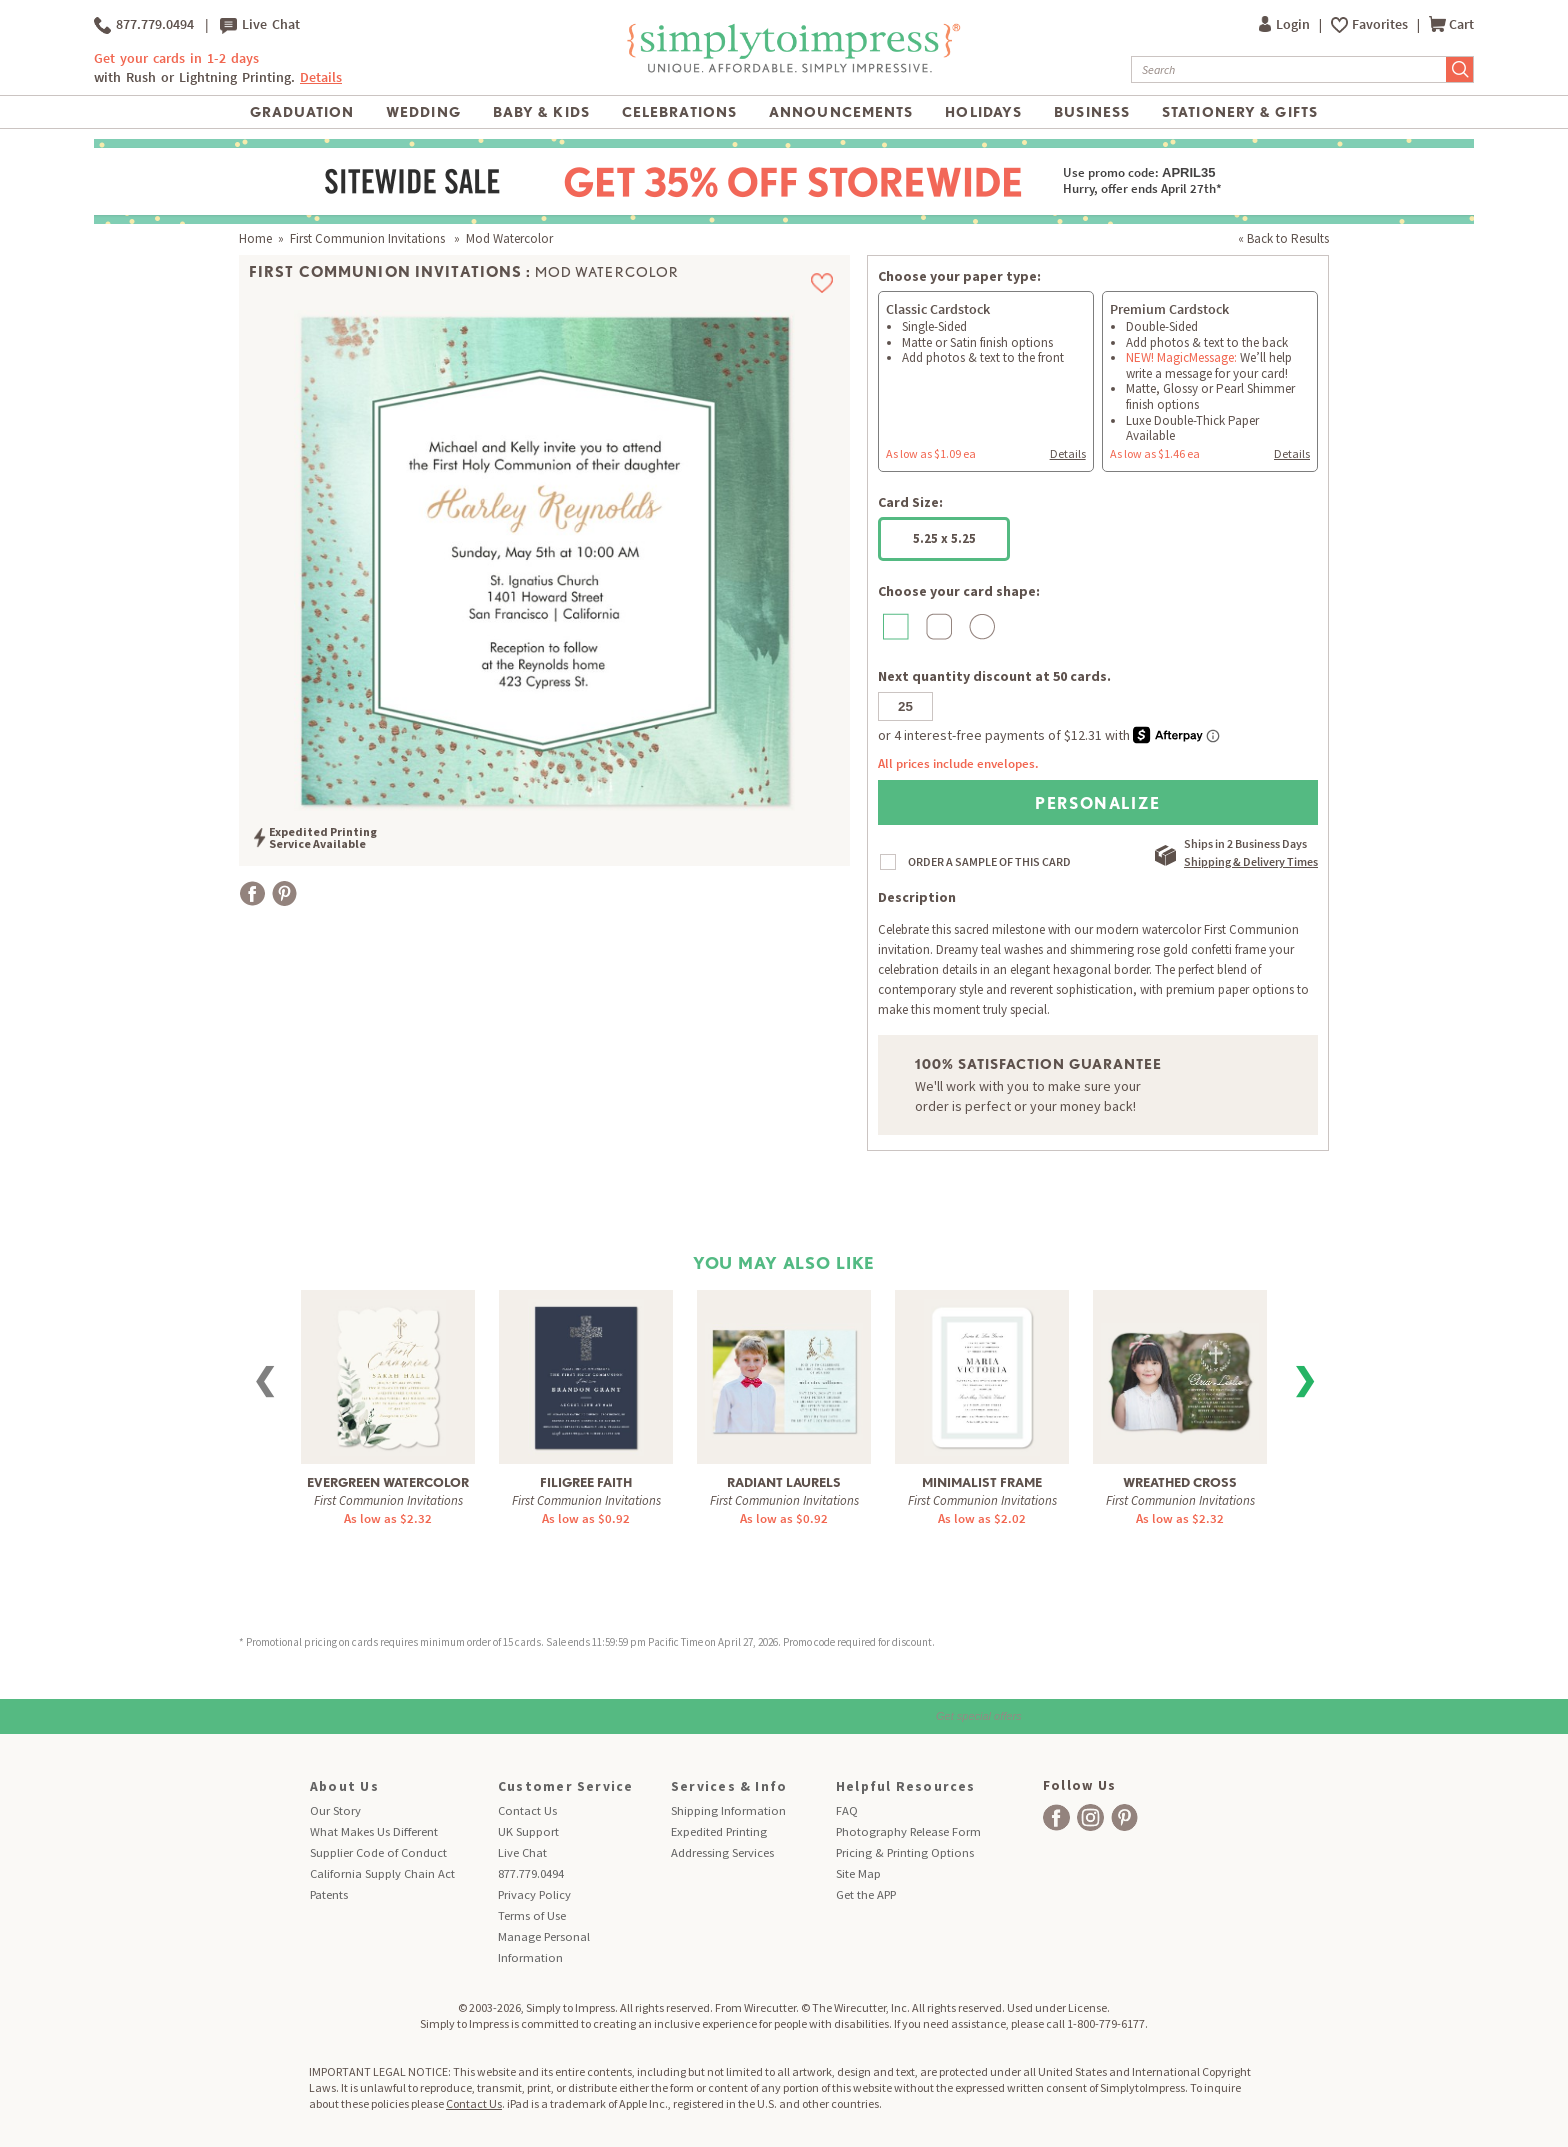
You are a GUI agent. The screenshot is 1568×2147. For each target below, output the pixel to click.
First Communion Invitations (369, 238)
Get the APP (866, 1894)
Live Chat (260, 25)
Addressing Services (722, 1852)
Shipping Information (728, 1810)
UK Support (528, 1831)
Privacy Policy (534, 1894)
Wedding (423, 112)
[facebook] (1056, 1817)
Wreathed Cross (1180, 1482)
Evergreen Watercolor (388, 1482)
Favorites (1381, 24)
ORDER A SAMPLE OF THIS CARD (989, 861)
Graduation (302, 112)
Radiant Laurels (784, 1482)
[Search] (1289, 69)
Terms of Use (532, 1915)
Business (1092, 112)
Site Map (858, 1873)
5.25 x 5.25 (944, 538)
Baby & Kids (541, 112)
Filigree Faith (586, 1482)
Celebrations (679, 112)
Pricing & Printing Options (905, 1852)
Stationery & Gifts (1240, 112)
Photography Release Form (908, 1831)
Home (255, 238)
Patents (329, 1894)
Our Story (335, 1810)
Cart (1451, 24)
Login (1286, 24)
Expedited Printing (719, 1831)
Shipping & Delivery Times (1251, 861)
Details (321, 77)
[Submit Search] (1460, 69)
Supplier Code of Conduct (378, 1852)
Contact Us (527, 1810)
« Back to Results (1283, 238)
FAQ (847, 1810)
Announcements (841, 112)
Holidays (983, 112)
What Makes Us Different (374, 1831)
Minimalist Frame (982, 1482)
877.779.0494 (144, 25)
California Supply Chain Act (382, 1873)
